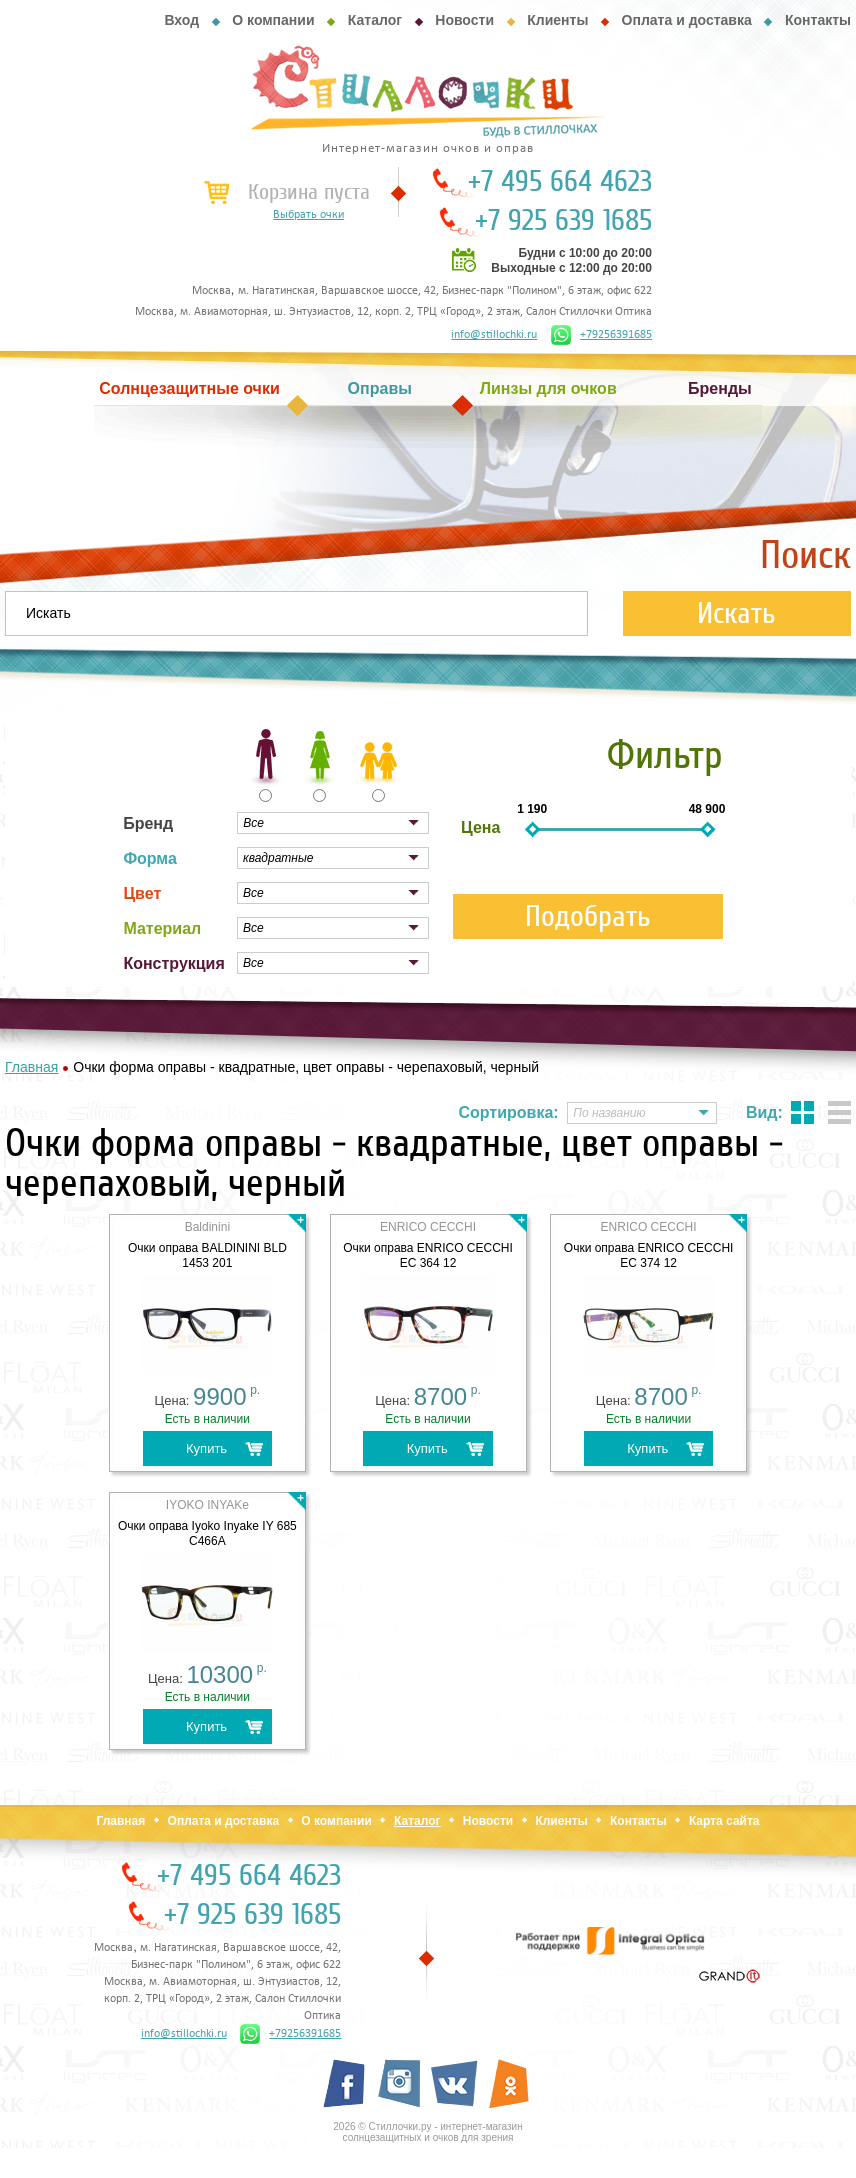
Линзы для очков (548, 388)
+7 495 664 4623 (560, 182)
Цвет (142, 893)
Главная (120, 1821)
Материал (162, 928)
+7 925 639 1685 (563, 221)
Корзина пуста (309, 192)
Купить (206, 1448)
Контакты (818, 20)
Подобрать (588, 916)
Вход (181, 20)
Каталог (375, 20)
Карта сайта (724, 1821)
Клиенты (557, 20)
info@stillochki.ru (494, 335)
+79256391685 (601, 335)
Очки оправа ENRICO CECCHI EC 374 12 (649, 1255)
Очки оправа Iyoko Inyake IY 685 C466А (207, 1533)
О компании (273, 20)
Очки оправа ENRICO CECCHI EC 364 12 (428, 1255)
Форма (150, 858)
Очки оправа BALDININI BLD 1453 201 (207, 1255)
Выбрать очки (308, 215)
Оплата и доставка (687, 20)
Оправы (380, 388)
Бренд (148, 823)
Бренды (720, 388)
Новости (464, 20)
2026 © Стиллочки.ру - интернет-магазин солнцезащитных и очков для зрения (427, 2132)
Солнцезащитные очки (189, 388)
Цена (480, 827)
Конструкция (173, 963)
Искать (736, 613)
